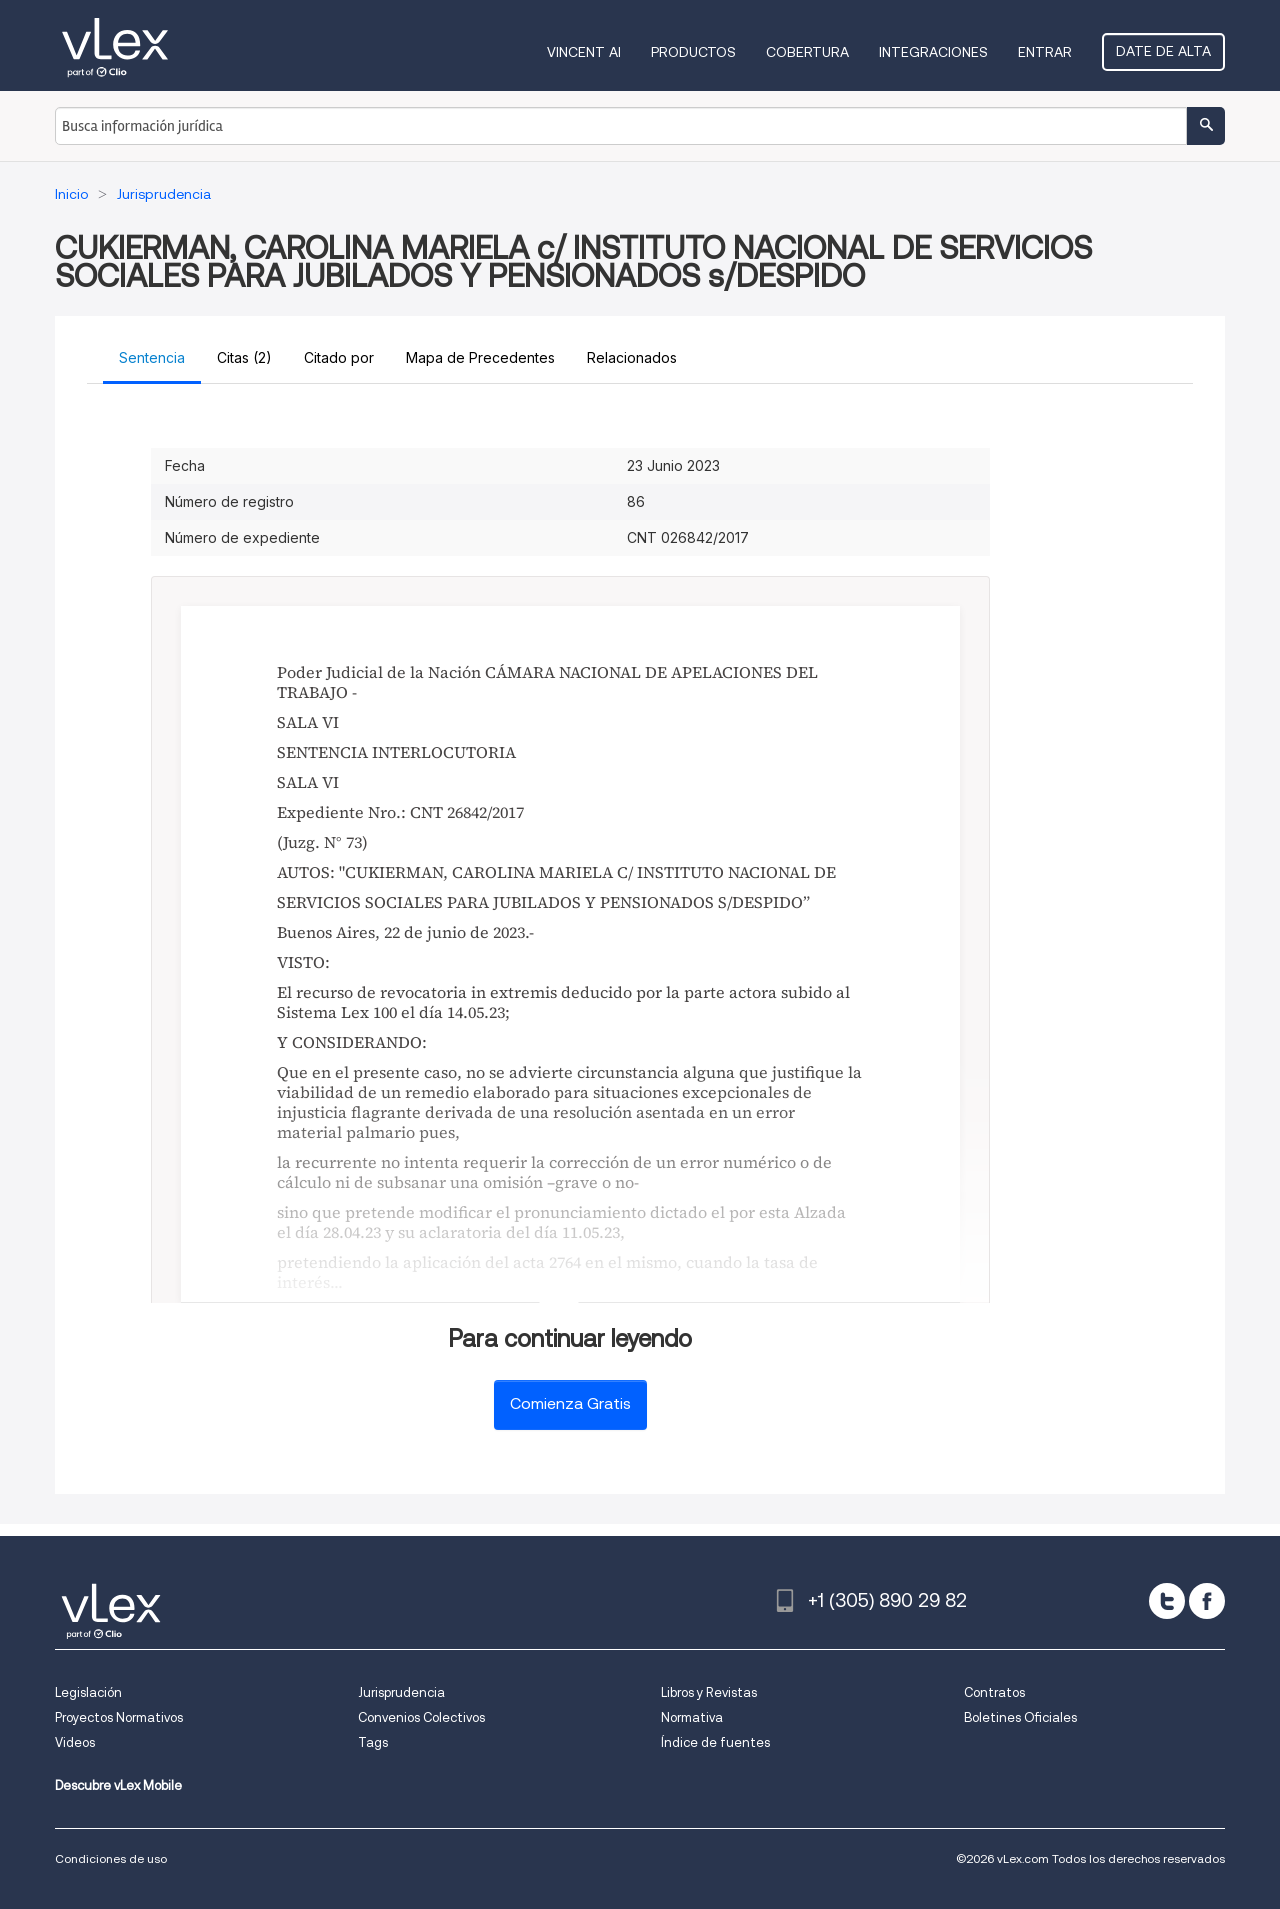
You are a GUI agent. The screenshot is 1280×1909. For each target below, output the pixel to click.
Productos (693, 52)
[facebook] (1207, 1601)
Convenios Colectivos (421, 1717)
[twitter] (1167, 1601)
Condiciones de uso (111, 1858)
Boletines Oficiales (1020, 1717)
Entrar (1045, 52)
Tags (373, 1742)
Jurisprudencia (401, 1692)
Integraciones (933, 52)
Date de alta (1163, 51)
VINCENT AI (584, 52)
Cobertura (807, 52)
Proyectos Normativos (119, 1717)
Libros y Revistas (709, 1692)
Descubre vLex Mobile (118, 1785)
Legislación (88, 1692)
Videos (75, 1742)
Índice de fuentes (715, 1742)
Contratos (994, 1692)
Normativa (692, 1717)
